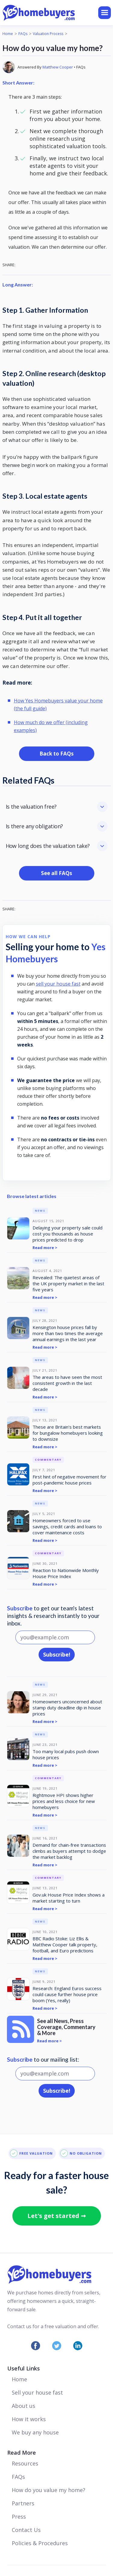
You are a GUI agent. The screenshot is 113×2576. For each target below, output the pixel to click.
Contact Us (26, 2529)
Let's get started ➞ (56, 2216)
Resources (25, 2463)
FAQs (22, 33)
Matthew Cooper (57, 67)
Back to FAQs (56, 753)
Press (19, 2516)
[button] (104, 12)
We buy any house (35, 2432)
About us (23, 2405)
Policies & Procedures (40, 2543)
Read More (21, 2453)
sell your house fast (58, 983)
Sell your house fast (37, 2392)
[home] (50, 13)
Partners (23, 2503)
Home (7, 33)
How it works (29, 2419)
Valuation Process (48, 33)
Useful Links (23, 2368)
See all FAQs (56, 873)
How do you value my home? (48, 2490)
